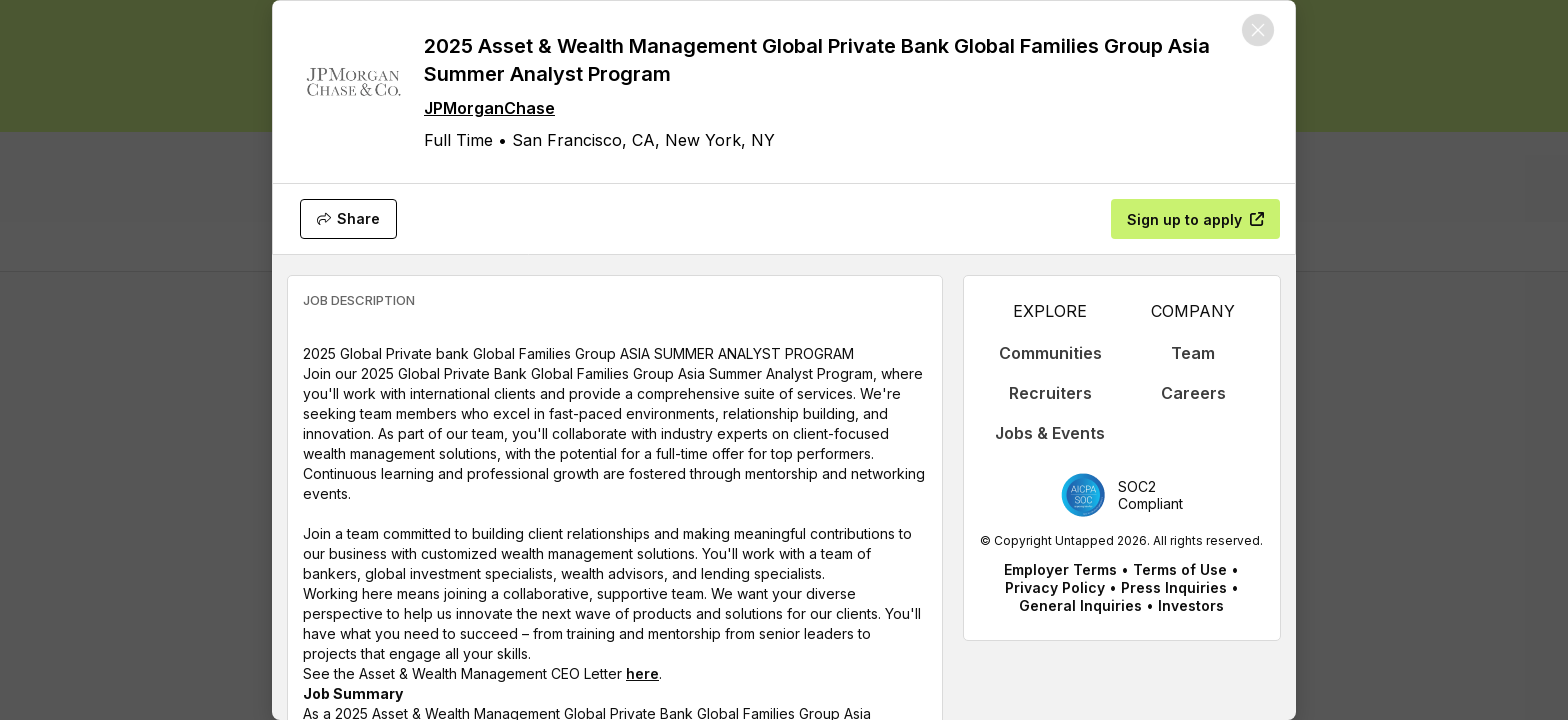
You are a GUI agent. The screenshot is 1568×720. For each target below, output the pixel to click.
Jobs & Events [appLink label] (1050, 433)
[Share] (348, 219)
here (642, 673)
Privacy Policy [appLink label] (1055, 587)
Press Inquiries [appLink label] (1174, 587)
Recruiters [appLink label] (1050, 393)
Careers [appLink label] (1193, 393)
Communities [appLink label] (1050, 353)
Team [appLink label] (1193, 353)
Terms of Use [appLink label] (1180, 569)
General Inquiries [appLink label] (1080, 605)
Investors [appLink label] (1191, 605)
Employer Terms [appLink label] (1060, 569)
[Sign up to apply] (1195, 219)
